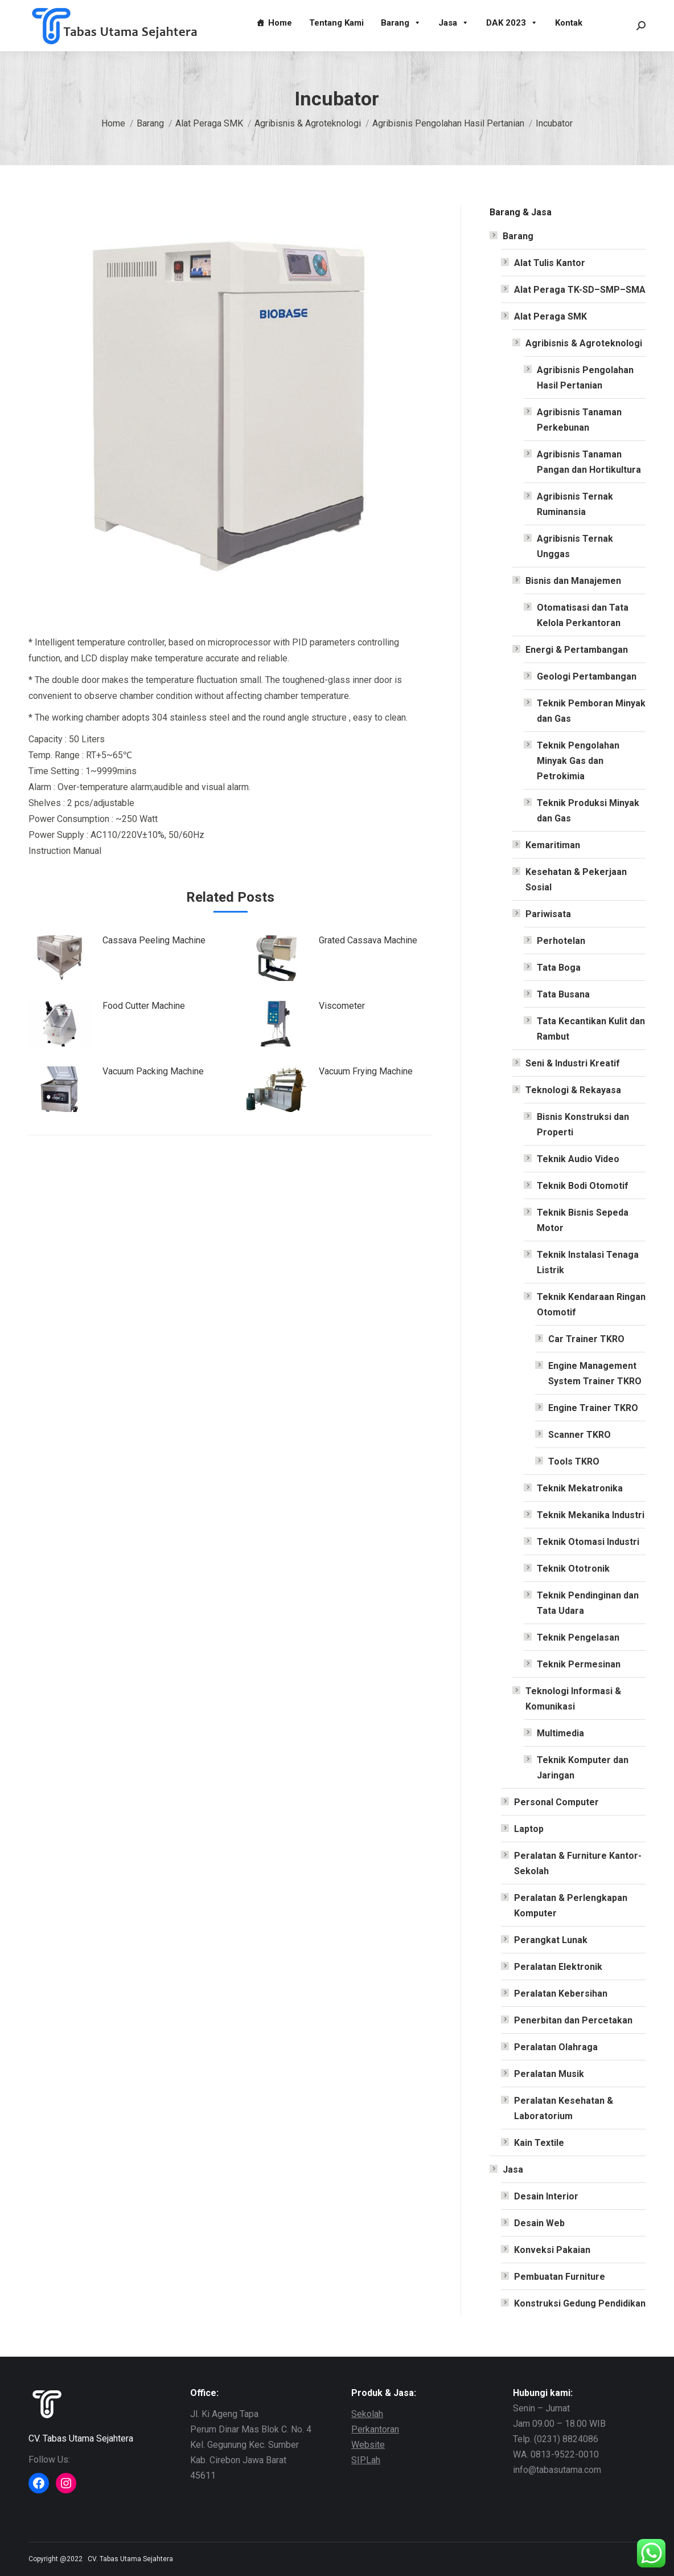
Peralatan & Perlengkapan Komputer (570, 1905)
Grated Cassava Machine (368, 940)
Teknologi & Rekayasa (573, 1090)
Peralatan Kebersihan (560, 1993)
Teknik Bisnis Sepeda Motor (582, 1220)
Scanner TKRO (579, 1434)
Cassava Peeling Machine (154, 940)
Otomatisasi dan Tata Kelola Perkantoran (582, 615)
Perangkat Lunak (550, 1940)
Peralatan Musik (549, 2073)
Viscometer (342, 1005)
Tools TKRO (573, 1461)
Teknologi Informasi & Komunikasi (573, 1699)
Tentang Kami (336, 23)
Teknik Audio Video (578, 1159)
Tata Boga (559, 967)
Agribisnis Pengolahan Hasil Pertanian (585, 378)
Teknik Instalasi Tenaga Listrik (588, 1262)
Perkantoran (375, 2429)
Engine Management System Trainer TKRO (595, 1373)
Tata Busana (563, 994)
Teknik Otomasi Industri (588, 1541)
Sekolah (367, 2414)
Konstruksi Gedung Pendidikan (580, 2303)
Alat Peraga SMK (550, 316)
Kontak (568, 23)
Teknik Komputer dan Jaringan (582, 1768)
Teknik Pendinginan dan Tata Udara (588, 1603)
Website (368, 2444)
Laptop (529, 1828)
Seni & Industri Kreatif (572, 1063)
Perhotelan (561, 940)
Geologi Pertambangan (586, 676)
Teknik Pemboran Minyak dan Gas (591, 711)
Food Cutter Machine (143, 1005)
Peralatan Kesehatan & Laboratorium (563, 2108)
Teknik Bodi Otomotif (582, 1185)
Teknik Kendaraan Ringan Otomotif (591, 1304)
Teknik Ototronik (573, 1568)
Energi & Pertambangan (576, 649)
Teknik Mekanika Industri (590, 1515)
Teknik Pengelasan (578, 1637)
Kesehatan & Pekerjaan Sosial (576, 879)
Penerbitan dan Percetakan (573, 2020)
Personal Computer (556, 1802)
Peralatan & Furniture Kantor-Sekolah (578, 1863)
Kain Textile (539, 2142)
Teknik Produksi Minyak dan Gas (588, 811)
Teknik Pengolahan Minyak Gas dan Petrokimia (578, 761)
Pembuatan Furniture (559, 2276)
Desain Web (539, 2223)
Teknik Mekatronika (580, 1488)
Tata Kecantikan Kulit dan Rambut (591, 1029)
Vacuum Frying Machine (366, 1071)
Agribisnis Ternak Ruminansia (575, 504)
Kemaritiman (552, 845)
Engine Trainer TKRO (593, 1408)
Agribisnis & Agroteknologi (583, 343)
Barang (401, 23)
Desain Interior (546, 2196)
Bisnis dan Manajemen (573, 580)
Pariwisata (548, 914)
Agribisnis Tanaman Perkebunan (579, 420)
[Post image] (59, 958)
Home (280, 23)
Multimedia (560, 1733)
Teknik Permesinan (578, 1664)
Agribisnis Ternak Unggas (575, 546)
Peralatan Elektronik (558, 1966)
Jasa (453, 23)
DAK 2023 (512, 23)
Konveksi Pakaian (552, 2249)
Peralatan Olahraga (556, 2047)
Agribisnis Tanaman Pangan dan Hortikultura (589, 462)
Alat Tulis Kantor (549, 262)
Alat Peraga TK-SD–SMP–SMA (580, 289)
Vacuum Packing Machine (153, 1071)
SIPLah (365, 2460)
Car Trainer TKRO (586, 1339)
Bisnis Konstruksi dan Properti (583, 1124)
